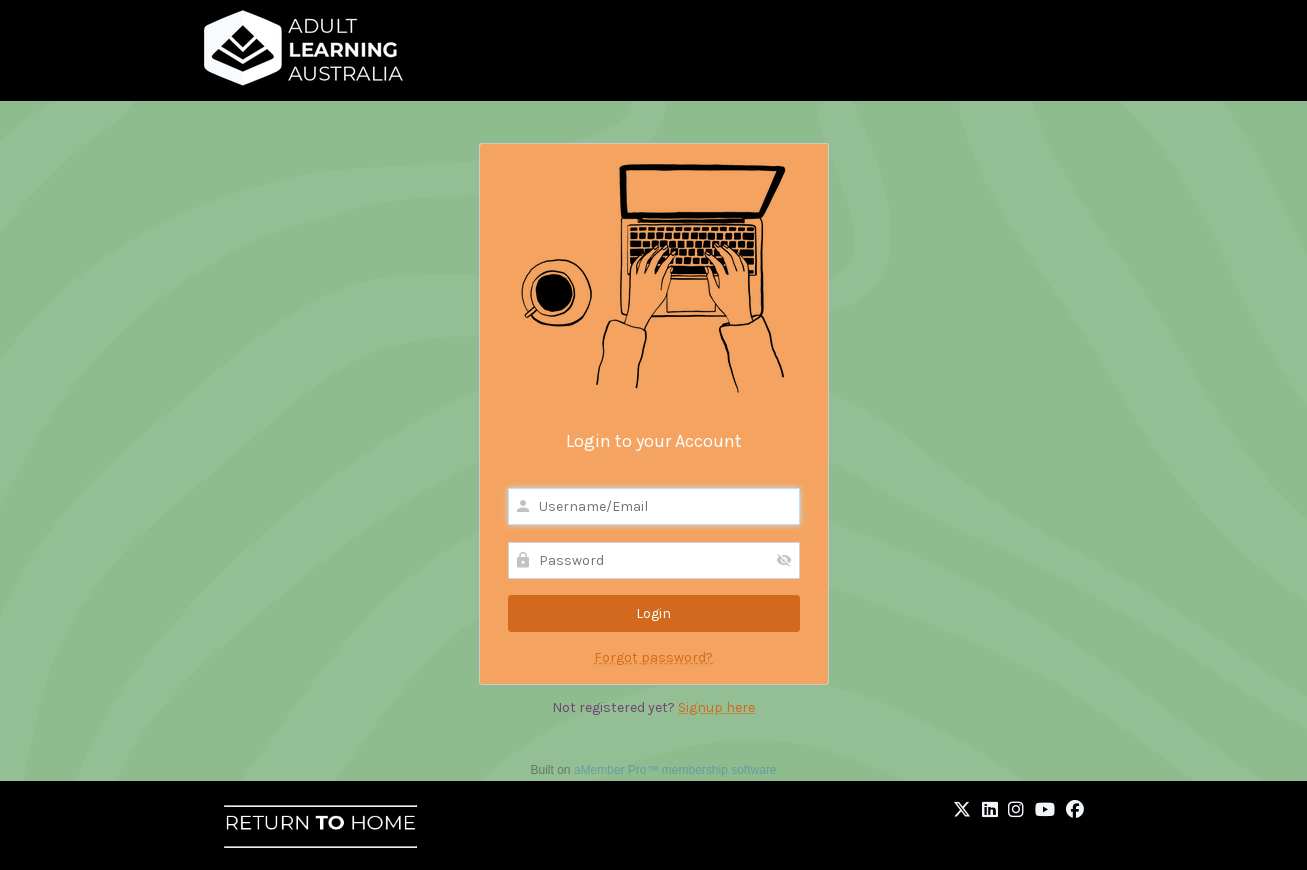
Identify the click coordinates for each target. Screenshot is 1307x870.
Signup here (716, 707)
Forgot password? (653, 657)
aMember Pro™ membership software (675, 770)
